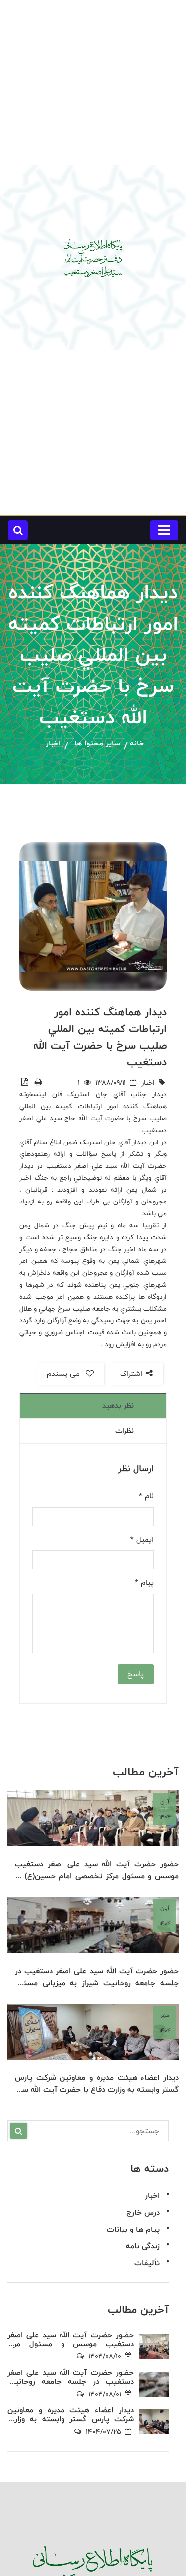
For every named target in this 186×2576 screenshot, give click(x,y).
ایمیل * (142, 1540)
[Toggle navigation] (164, 530)
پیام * (144, 1583)
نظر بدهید (118, 1405)
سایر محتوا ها (97, 744)
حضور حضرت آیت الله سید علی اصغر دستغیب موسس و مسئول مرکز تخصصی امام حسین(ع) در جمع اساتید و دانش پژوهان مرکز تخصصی (97, 1870)
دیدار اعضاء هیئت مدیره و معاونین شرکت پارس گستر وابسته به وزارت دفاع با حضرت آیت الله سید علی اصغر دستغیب (97, 2084)
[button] (18, 530)
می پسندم (70, 1373)
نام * (146, 1496)
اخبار (53, 744)
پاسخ (135, 1674)
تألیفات (147, 2263)
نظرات (124, 1430)
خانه (137, 744)
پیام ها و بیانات (133, 2229)
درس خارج (143, 2212)
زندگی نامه (143, 2246)
